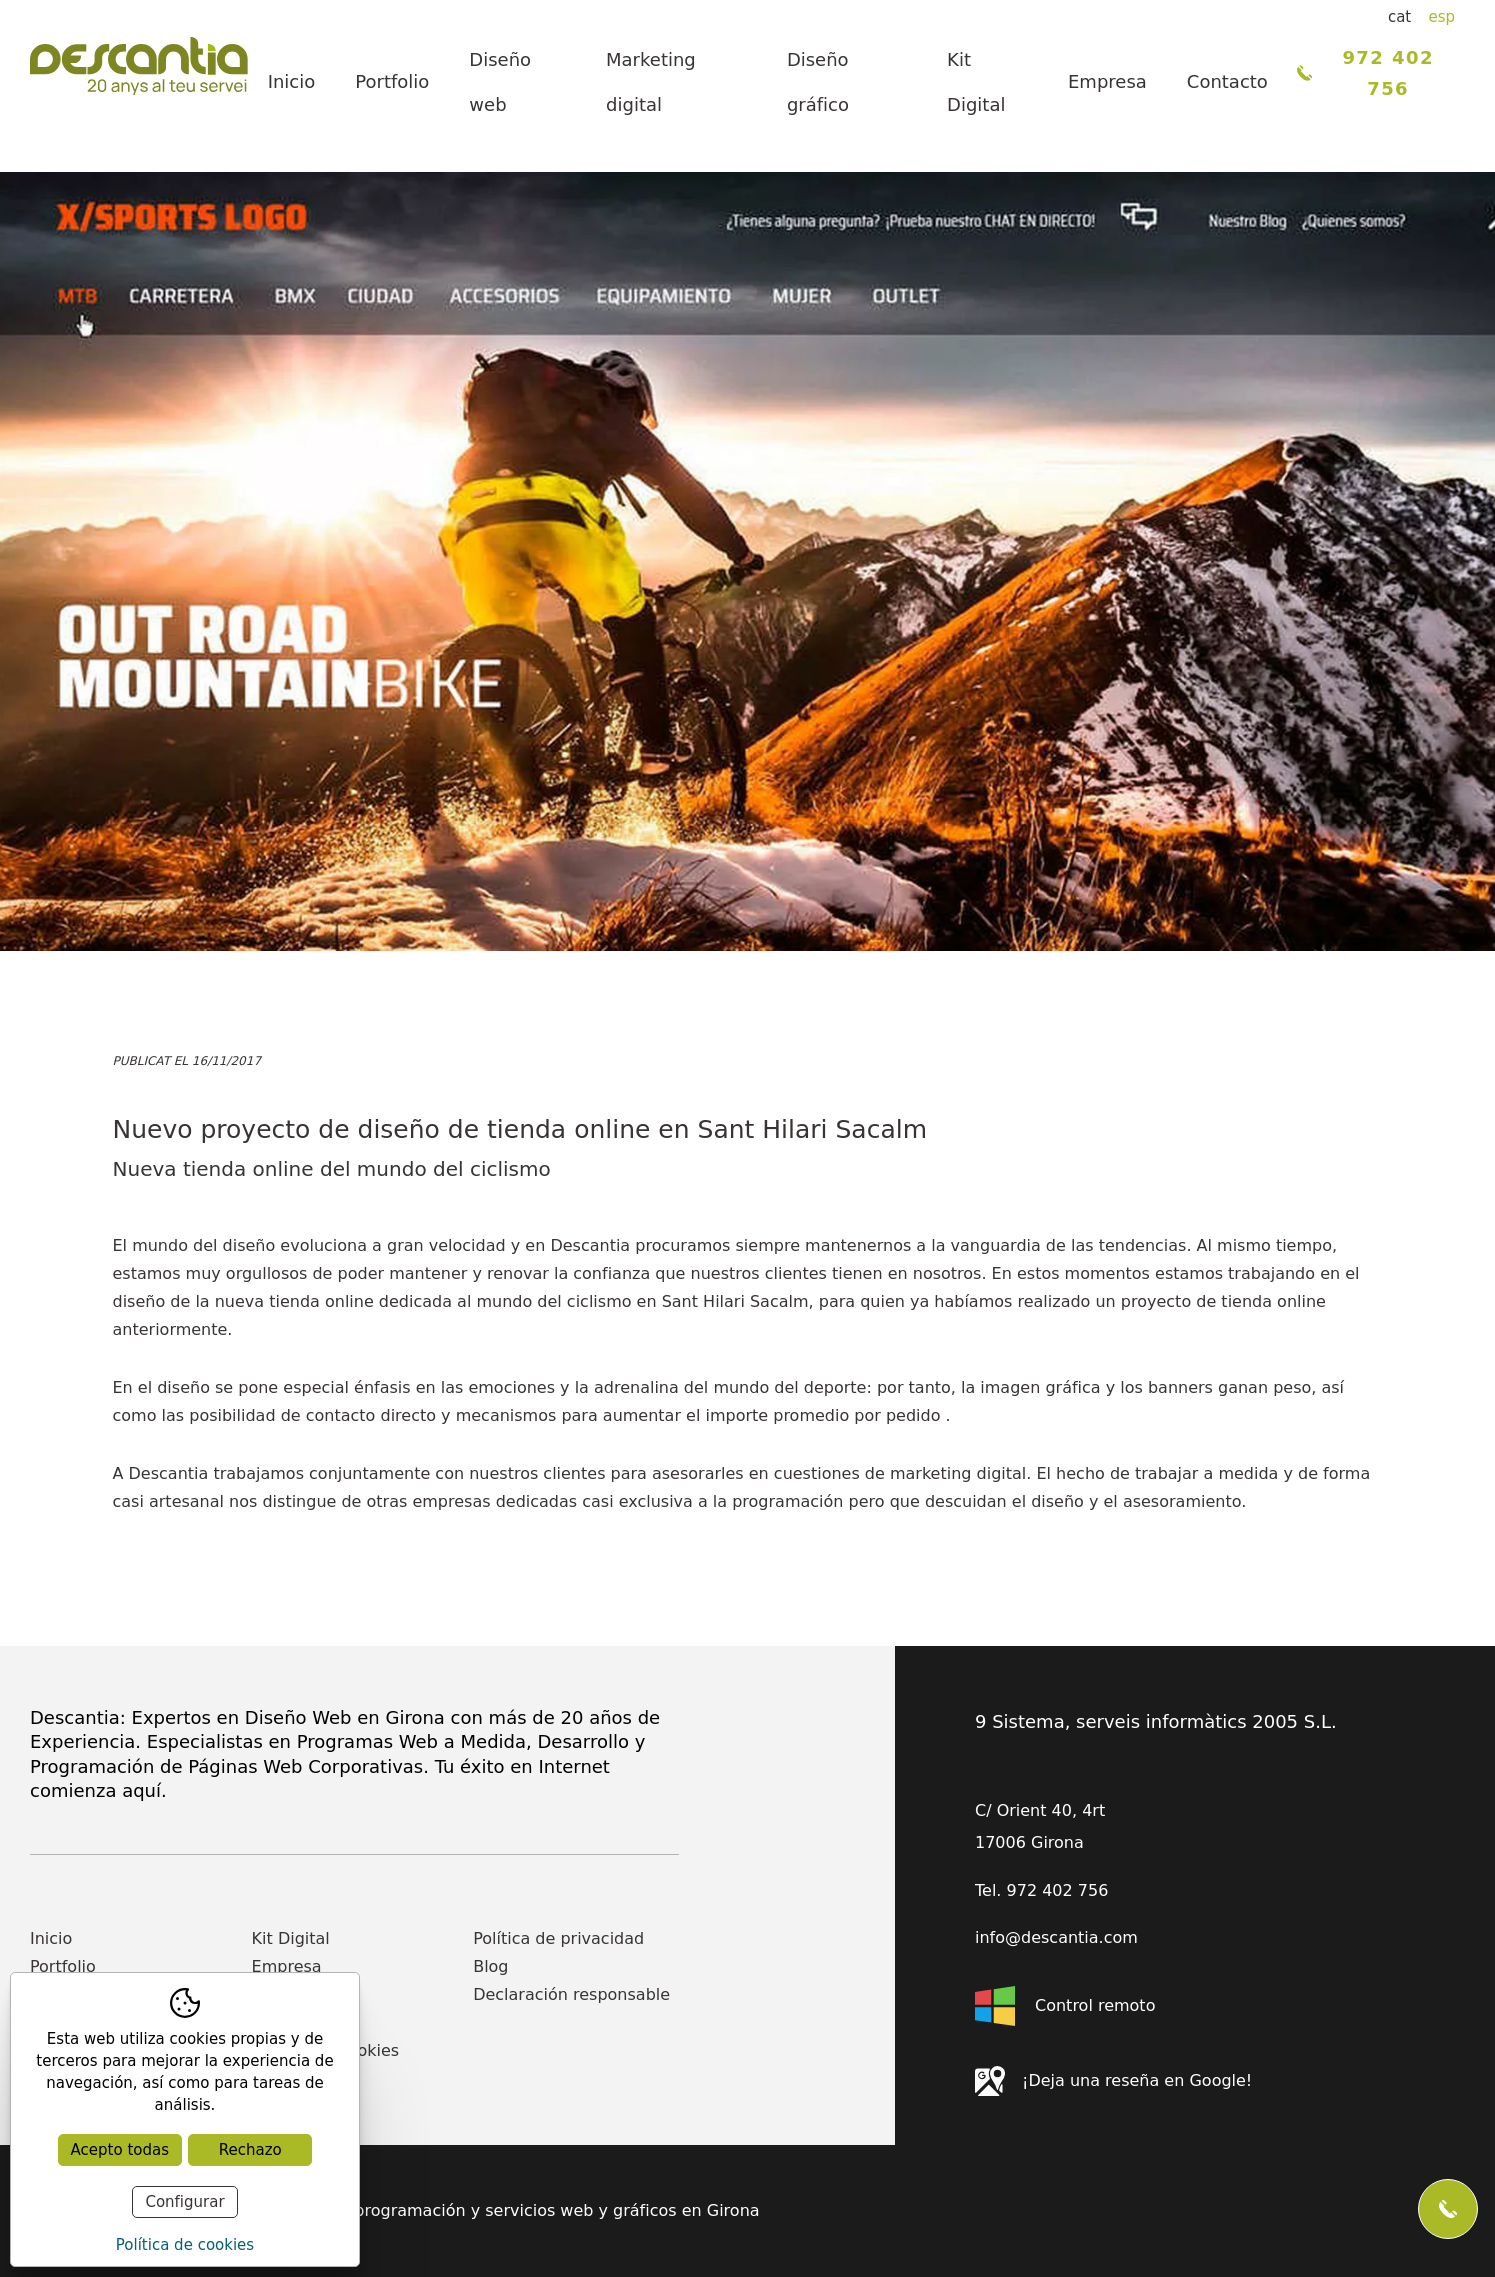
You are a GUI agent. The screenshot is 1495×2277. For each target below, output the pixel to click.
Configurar (184, 2202)
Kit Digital (976, 82)
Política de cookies (185, 2245)
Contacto (1227, 81)
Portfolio (392, 81)
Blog (490, 1966)
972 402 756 (1365, 73)
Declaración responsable (571, 1994)
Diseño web (500, 82)
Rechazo (250, 2150)
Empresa (1107, 81)
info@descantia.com (1056, 1938)
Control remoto (1065, 2006)
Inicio (292, 81)
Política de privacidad (558, 1938)
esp (1441, 17)
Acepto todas (120, 2150)
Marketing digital (651, 82)
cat (1399, 17)
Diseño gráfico (818, 82)
